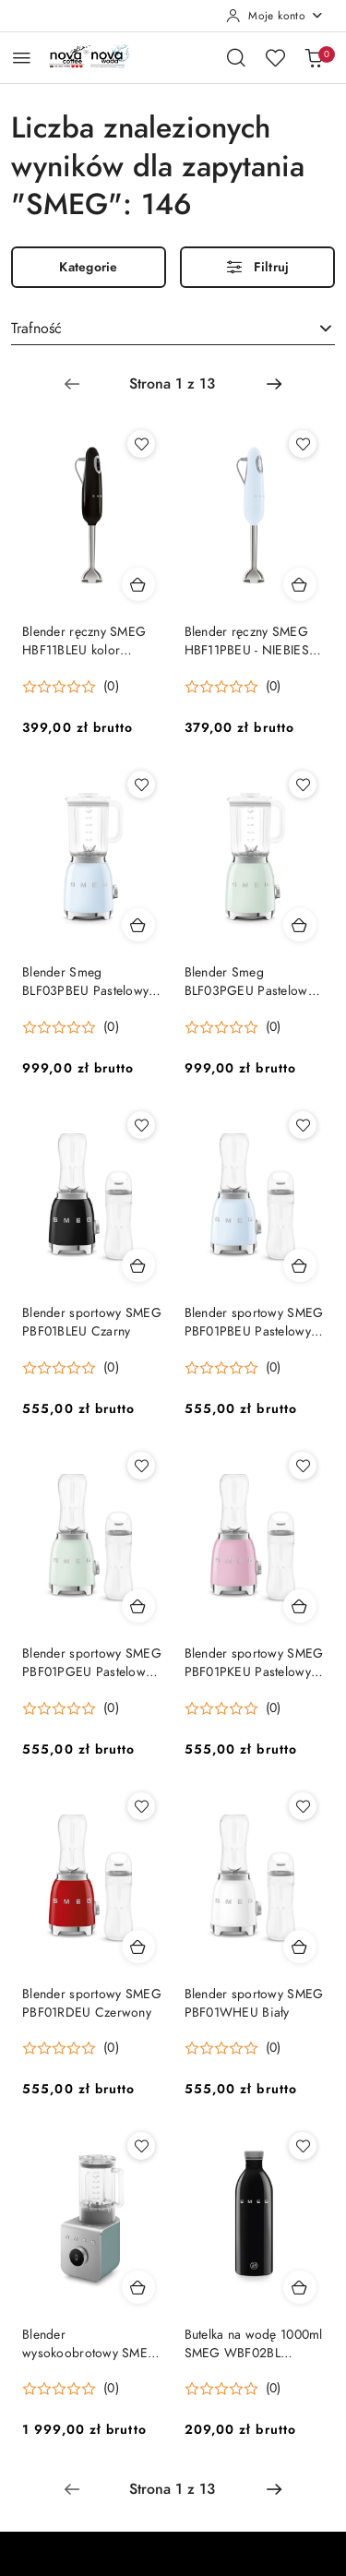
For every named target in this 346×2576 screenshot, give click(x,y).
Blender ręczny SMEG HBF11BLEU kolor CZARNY (84, 641)
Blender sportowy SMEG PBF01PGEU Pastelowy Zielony (91, 1663)
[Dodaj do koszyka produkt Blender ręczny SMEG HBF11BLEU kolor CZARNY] (138, 584)
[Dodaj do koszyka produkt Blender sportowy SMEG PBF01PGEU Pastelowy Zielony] (138, 1606)
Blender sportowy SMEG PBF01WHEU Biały (254, 2003)
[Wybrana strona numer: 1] (172, 384)
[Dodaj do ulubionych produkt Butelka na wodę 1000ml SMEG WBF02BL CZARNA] (302, 2146)
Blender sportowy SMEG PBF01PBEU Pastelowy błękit (254, 1322)
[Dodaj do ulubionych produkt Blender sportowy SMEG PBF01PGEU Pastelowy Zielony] (141, 1466)
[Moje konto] (275, 15)
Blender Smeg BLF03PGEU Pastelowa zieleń (250, 982)
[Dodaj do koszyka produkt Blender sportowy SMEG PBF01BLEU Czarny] (138, 1265)
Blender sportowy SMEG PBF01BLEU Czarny (91, 1322)
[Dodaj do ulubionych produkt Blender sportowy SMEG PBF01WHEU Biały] (302, 1806)
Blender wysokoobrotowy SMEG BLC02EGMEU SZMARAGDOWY (90, 2344)
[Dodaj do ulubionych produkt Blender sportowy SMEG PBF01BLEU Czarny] (141, 1125)
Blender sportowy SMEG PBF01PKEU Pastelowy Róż (254, 1663)
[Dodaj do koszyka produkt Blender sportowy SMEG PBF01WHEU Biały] (299, 1946)
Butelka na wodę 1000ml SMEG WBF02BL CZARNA (254, 2344)
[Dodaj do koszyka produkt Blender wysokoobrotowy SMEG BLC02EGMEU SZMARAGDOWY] (138, 2287)
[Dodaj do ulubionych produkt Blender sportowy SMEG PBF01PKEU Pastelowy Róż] (302, 1466)
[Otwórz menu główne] (21, 57)
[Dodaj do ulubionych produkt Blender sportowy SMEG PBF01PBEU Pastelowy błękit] (302, 1125)
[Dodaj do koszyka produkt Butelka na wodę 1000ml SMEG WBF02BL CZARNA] (299, 2287)
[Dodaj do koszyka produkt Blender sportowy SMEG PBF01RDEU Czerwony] (138, 1946)
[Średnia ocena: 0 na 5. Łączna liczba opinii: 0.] (70, 687)
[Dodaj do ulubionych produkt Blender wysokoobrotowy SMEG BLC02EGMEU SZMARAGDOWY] (141, 2146)
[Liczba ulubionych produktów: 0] (275, 57)
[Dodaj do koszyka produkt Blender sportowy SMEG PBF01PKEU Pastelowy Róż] (299, 1606)
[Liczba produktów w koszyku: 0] (314, 57)
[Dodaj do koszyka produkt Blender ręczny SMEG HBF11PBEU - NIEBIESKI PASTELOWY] (299, 584)
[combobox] (173, 329)
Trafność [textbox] (36, 328)
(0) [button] (111, 686)
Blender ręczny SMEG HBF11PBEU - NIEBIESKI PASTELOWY (252, 641)
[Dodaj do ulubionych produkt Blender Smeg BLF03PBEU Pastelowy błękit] (141, 784)
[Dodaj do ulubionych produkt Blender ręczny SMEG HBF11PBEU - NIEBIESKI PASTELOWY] (302, 444)
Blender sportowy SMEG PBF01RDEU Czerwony (91, 2003)
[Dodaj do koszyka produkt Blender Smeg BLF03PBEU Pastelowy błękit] (138, 924)
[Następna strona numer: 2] (274, 384)
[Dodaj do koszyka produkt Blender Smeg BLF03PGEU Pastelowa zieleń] (299, 924)
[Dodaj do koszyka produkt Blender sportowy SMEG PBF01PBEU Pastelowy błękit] (299, 1265)
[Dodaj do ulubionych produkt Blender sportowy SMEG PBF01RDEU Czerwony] (141, 1806)
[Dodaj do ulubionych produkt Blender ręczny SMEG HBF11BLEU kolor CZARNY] (141, 444)
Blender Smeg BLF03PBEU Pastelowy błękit (85, 982)
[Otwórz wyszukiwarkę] (236, 57)
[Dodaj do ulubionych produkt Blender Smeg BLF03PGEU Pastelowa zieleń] (302, 784)
